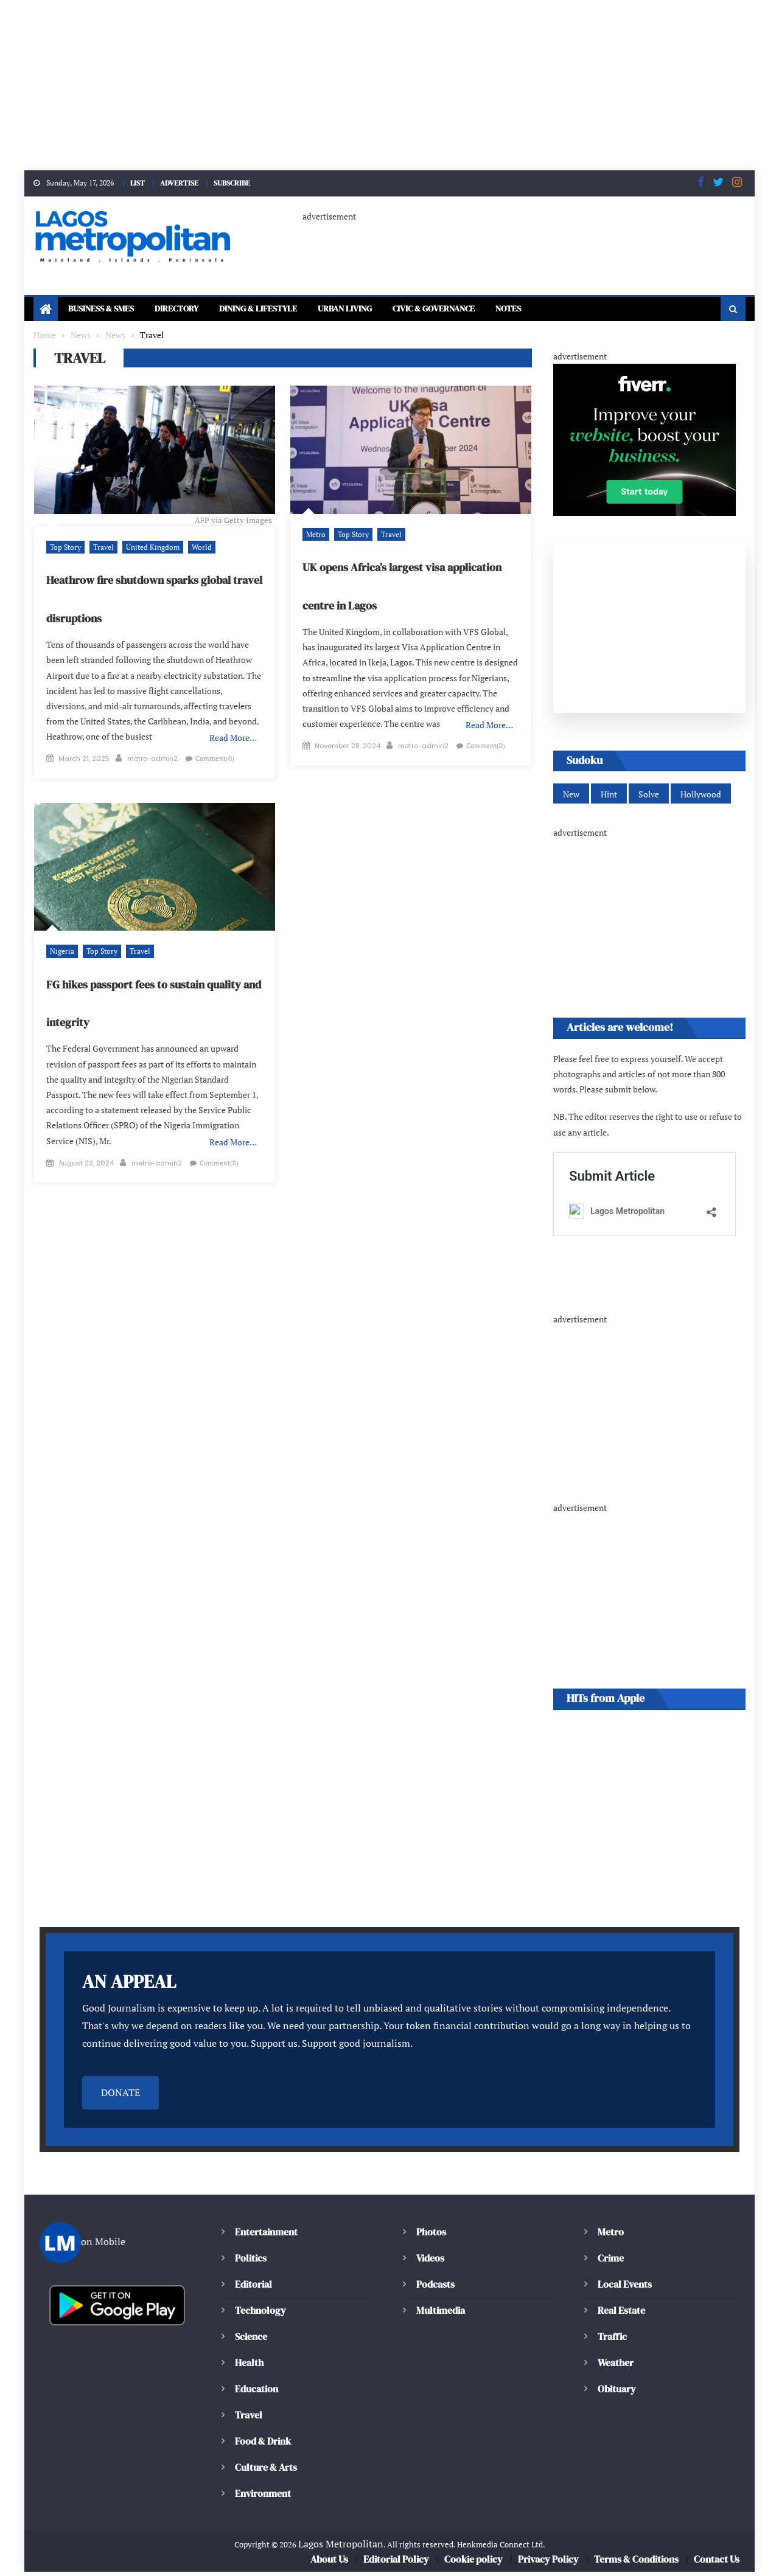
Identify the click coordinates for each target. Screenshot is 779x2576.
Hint (608, 796)
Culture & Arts (266, 2471)
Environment (263, 2497)
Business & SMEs (106, 309)
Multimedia (440, 2314)
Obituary (617, 2393)
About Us (328, 2563)
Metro (315, 535)
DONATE (120, 2096)
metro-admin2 (152, 749)
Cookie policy (473, 2563)
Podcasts (435, 2288)
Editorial (253, 2288)
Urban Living (381, 309)
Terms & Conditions (636, 2563)
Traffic (612, 2340)
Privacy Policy (547, 2563)
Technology (260, 2314)
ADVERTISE (182, 182)
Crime (611, 2262)
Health (249, 2366)
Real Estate (621, 2314)
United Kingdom (147, 548)
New (571, 796)
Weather (616, 2366)
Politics (251, 2262)
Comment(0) (73, 765)
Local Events (624, 2288)
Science (251, 2340)
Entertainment (266, 2236)
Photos (430, 2236)
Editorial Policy (395, 2563)
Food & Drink (263, 2445)
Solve (647, 796)
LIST (136, 182)
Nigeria (61, 957)
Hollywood (698, 796)
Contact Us (716, 2563)
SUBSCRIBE (238, 182)
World (193, 548)
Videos (430, 2262)
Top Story (64, 548)
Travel (100, 548)
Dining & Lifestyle (282, 309)
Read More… (234, 738)
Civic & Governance (482, 309)
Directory (191, 309)
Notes (565, 309)
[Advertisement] (365, 85)
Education (256, 2393)
